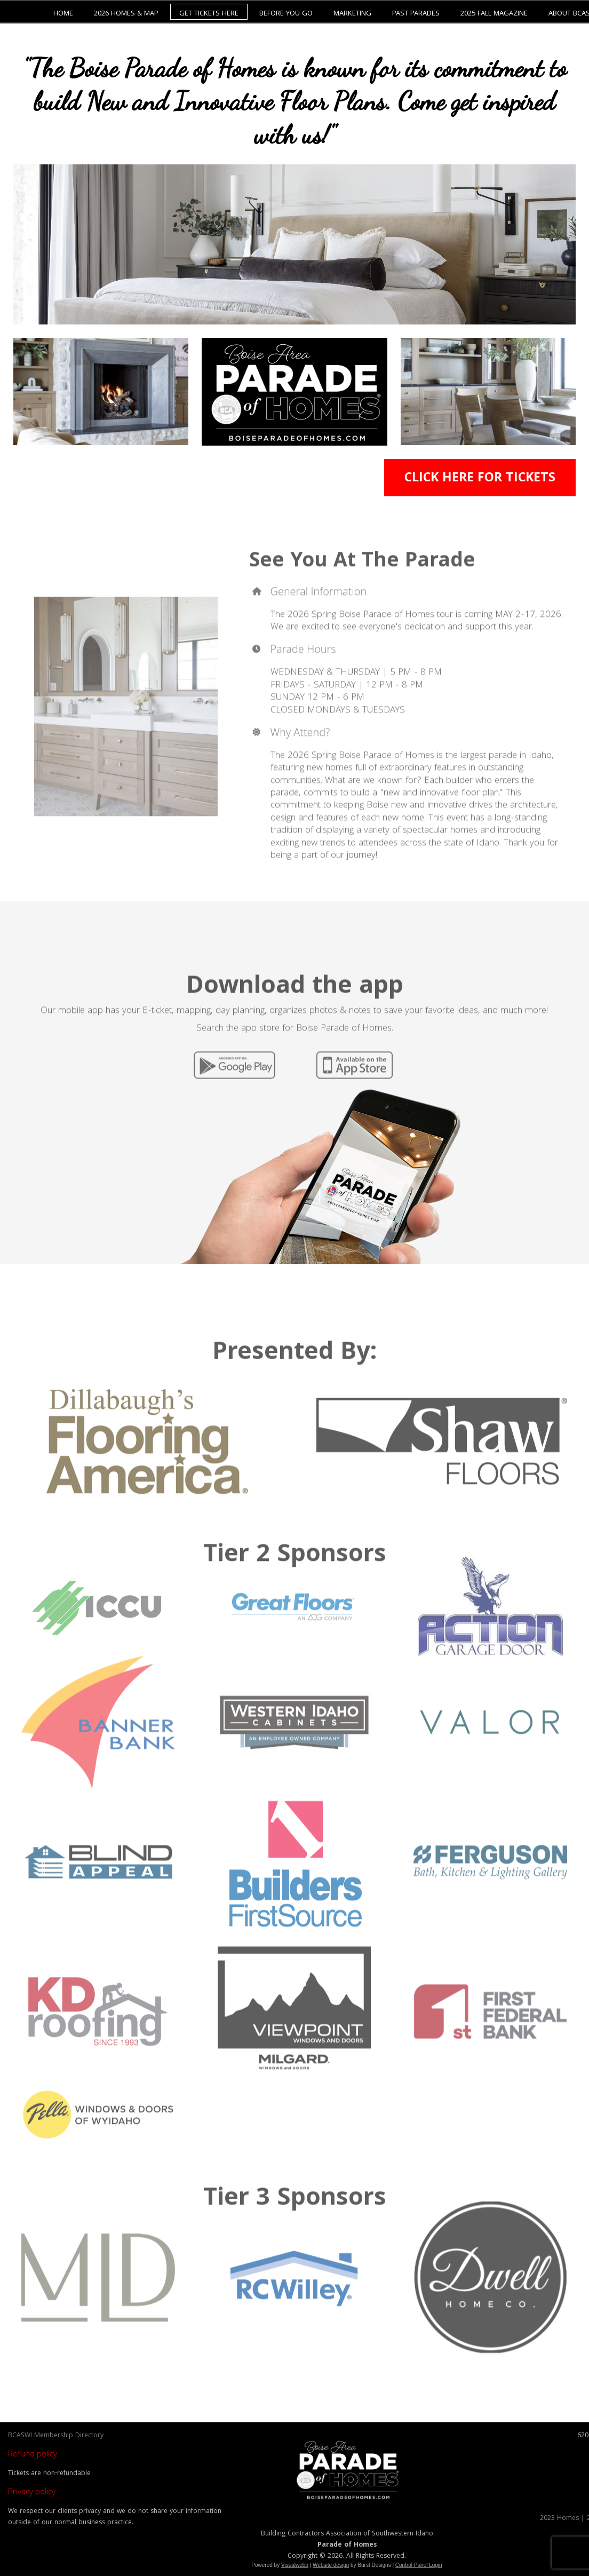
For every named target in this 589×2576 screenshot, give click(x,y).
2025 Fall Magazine (494, 14)
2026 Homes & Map (126, 14)
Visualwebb (294, 2565)
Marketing (352, 14)
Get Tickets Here (208, 14)
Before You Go (286, 14)
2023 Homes (559, 2518)
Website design (331, 2565)
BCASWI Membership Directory (56, 2436)
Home (63, 14)
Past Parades (416, 14)
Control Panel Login (418, 2565)
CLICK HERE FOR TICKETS (479, 478)
